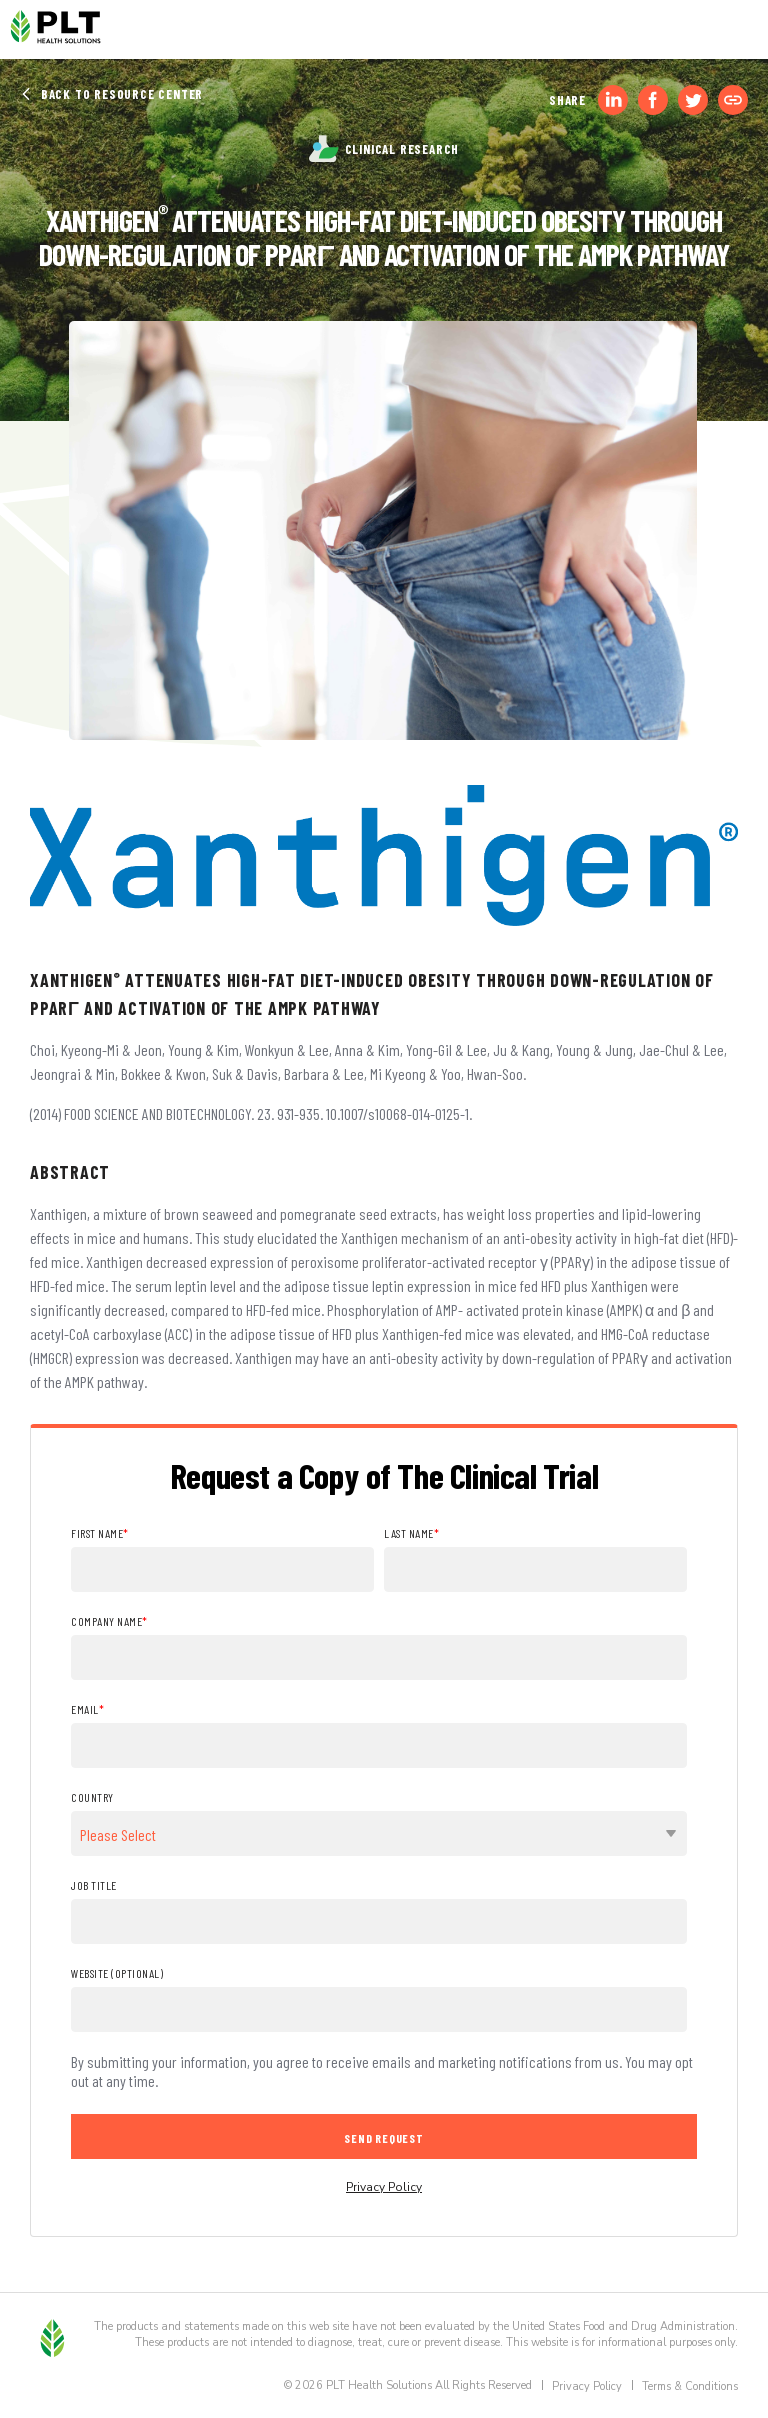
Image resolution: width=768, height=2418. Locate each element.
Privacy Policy (384, 2187)
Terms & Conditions (690, 2386)
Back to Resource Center (111, 94)
